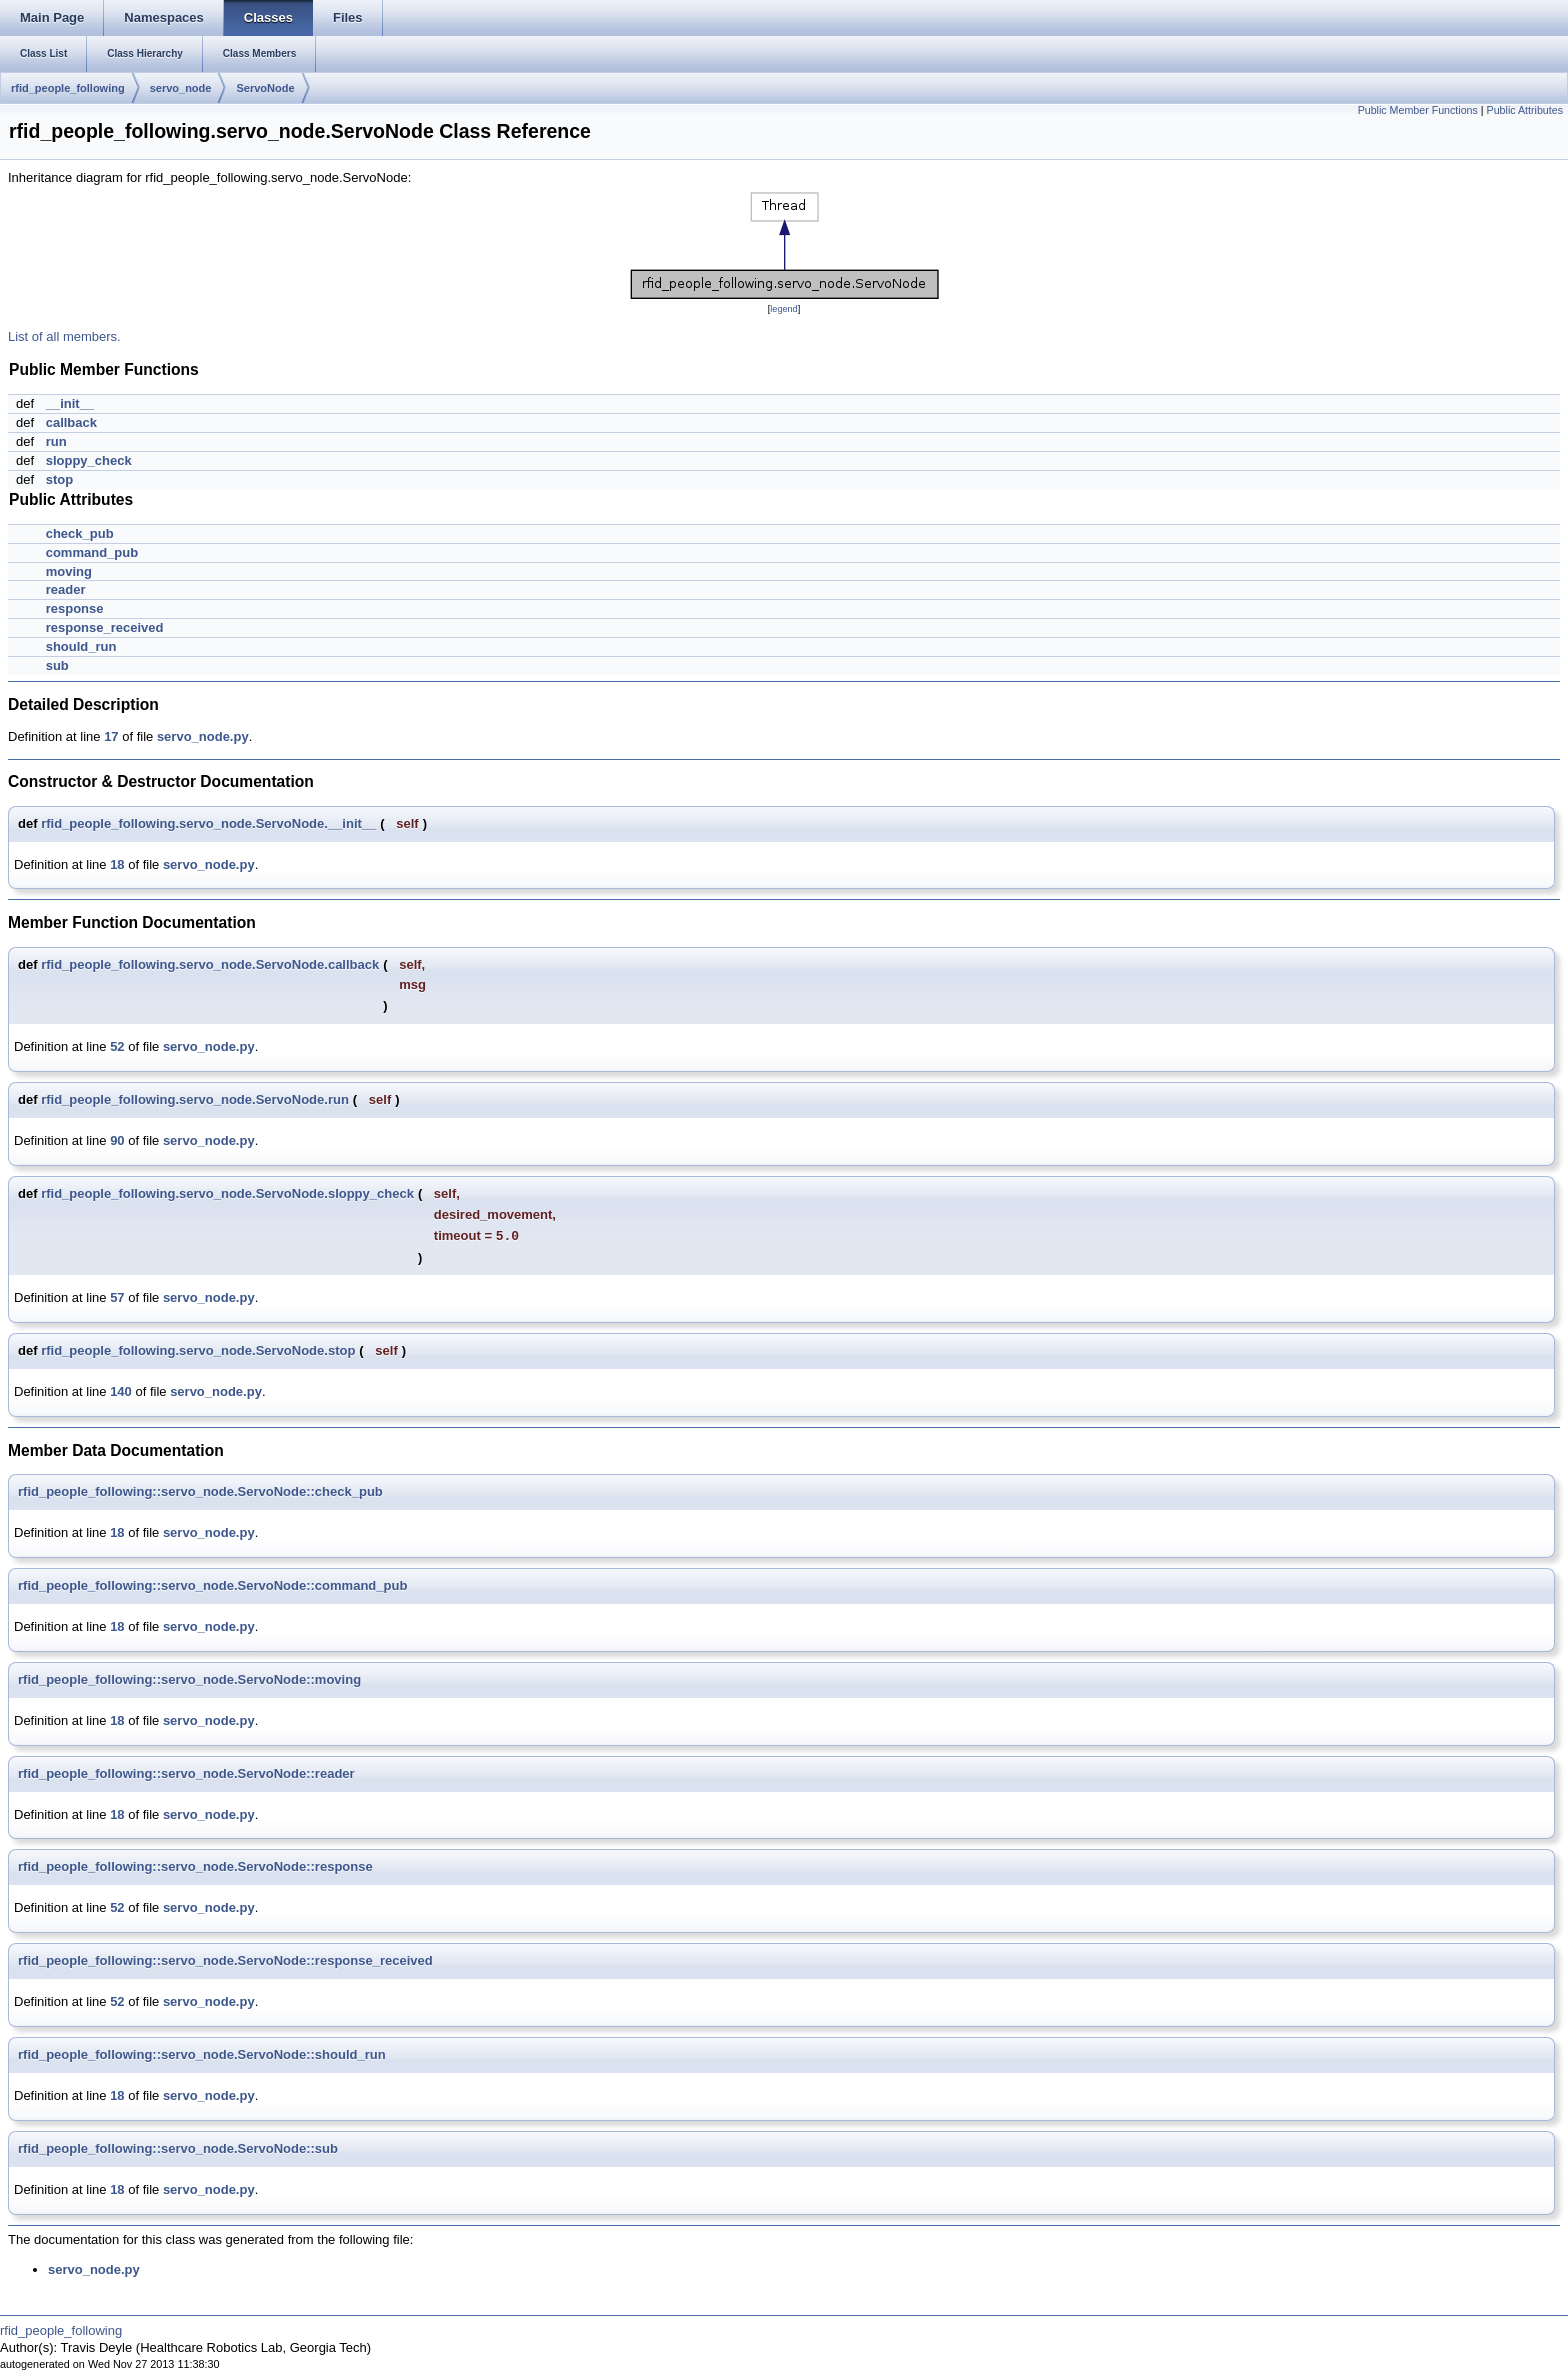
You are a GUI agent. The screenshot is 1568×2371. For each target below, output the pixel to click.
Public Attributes (1525, 110)
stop (59, 479)
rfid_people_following (68, 88)
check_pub (80, 533)
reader (66, 589)
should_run (81, 646)
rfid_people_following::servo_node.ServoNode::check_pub (200, 1491)
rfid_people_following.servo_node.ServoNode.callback (210, 964)
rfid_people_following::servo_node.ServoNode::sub (178, 2148)
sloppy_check (89, 460)
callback (71, 422)
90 (117, 1140)
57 (117, 1297)
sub (57, 665)
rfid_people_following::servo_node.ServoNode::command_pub (212, 1585)
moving (69, 571)
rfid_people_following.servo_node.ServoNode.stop (198, 1350)
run (56, 441)
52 (117, 1046)
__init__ (70, 403)
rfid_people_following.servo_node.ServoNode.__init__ (208, 823)
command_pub (92, 552)
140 (121, 1391)
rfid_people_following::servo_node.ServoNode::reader (186, 1773)
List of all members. (64, 336)
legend (783, 309)
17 (111, 736)
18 (117, 864)
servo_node (181, 88)
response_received (105, 627)
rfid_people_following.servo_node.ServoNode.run (195, 1099)
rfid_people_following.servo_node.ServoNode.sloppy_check (227, 1193)
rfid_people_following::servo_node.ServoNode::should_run (202, 2054)
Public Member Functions (1418, 110)
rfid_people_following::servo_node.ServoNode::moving (189, 1679)
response (75, 608)
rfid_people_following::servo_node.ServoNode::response (195, 1866)
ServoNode (265, 88)
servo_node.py (203, 736)
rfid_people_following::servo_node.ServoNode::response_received (225, 1960)
